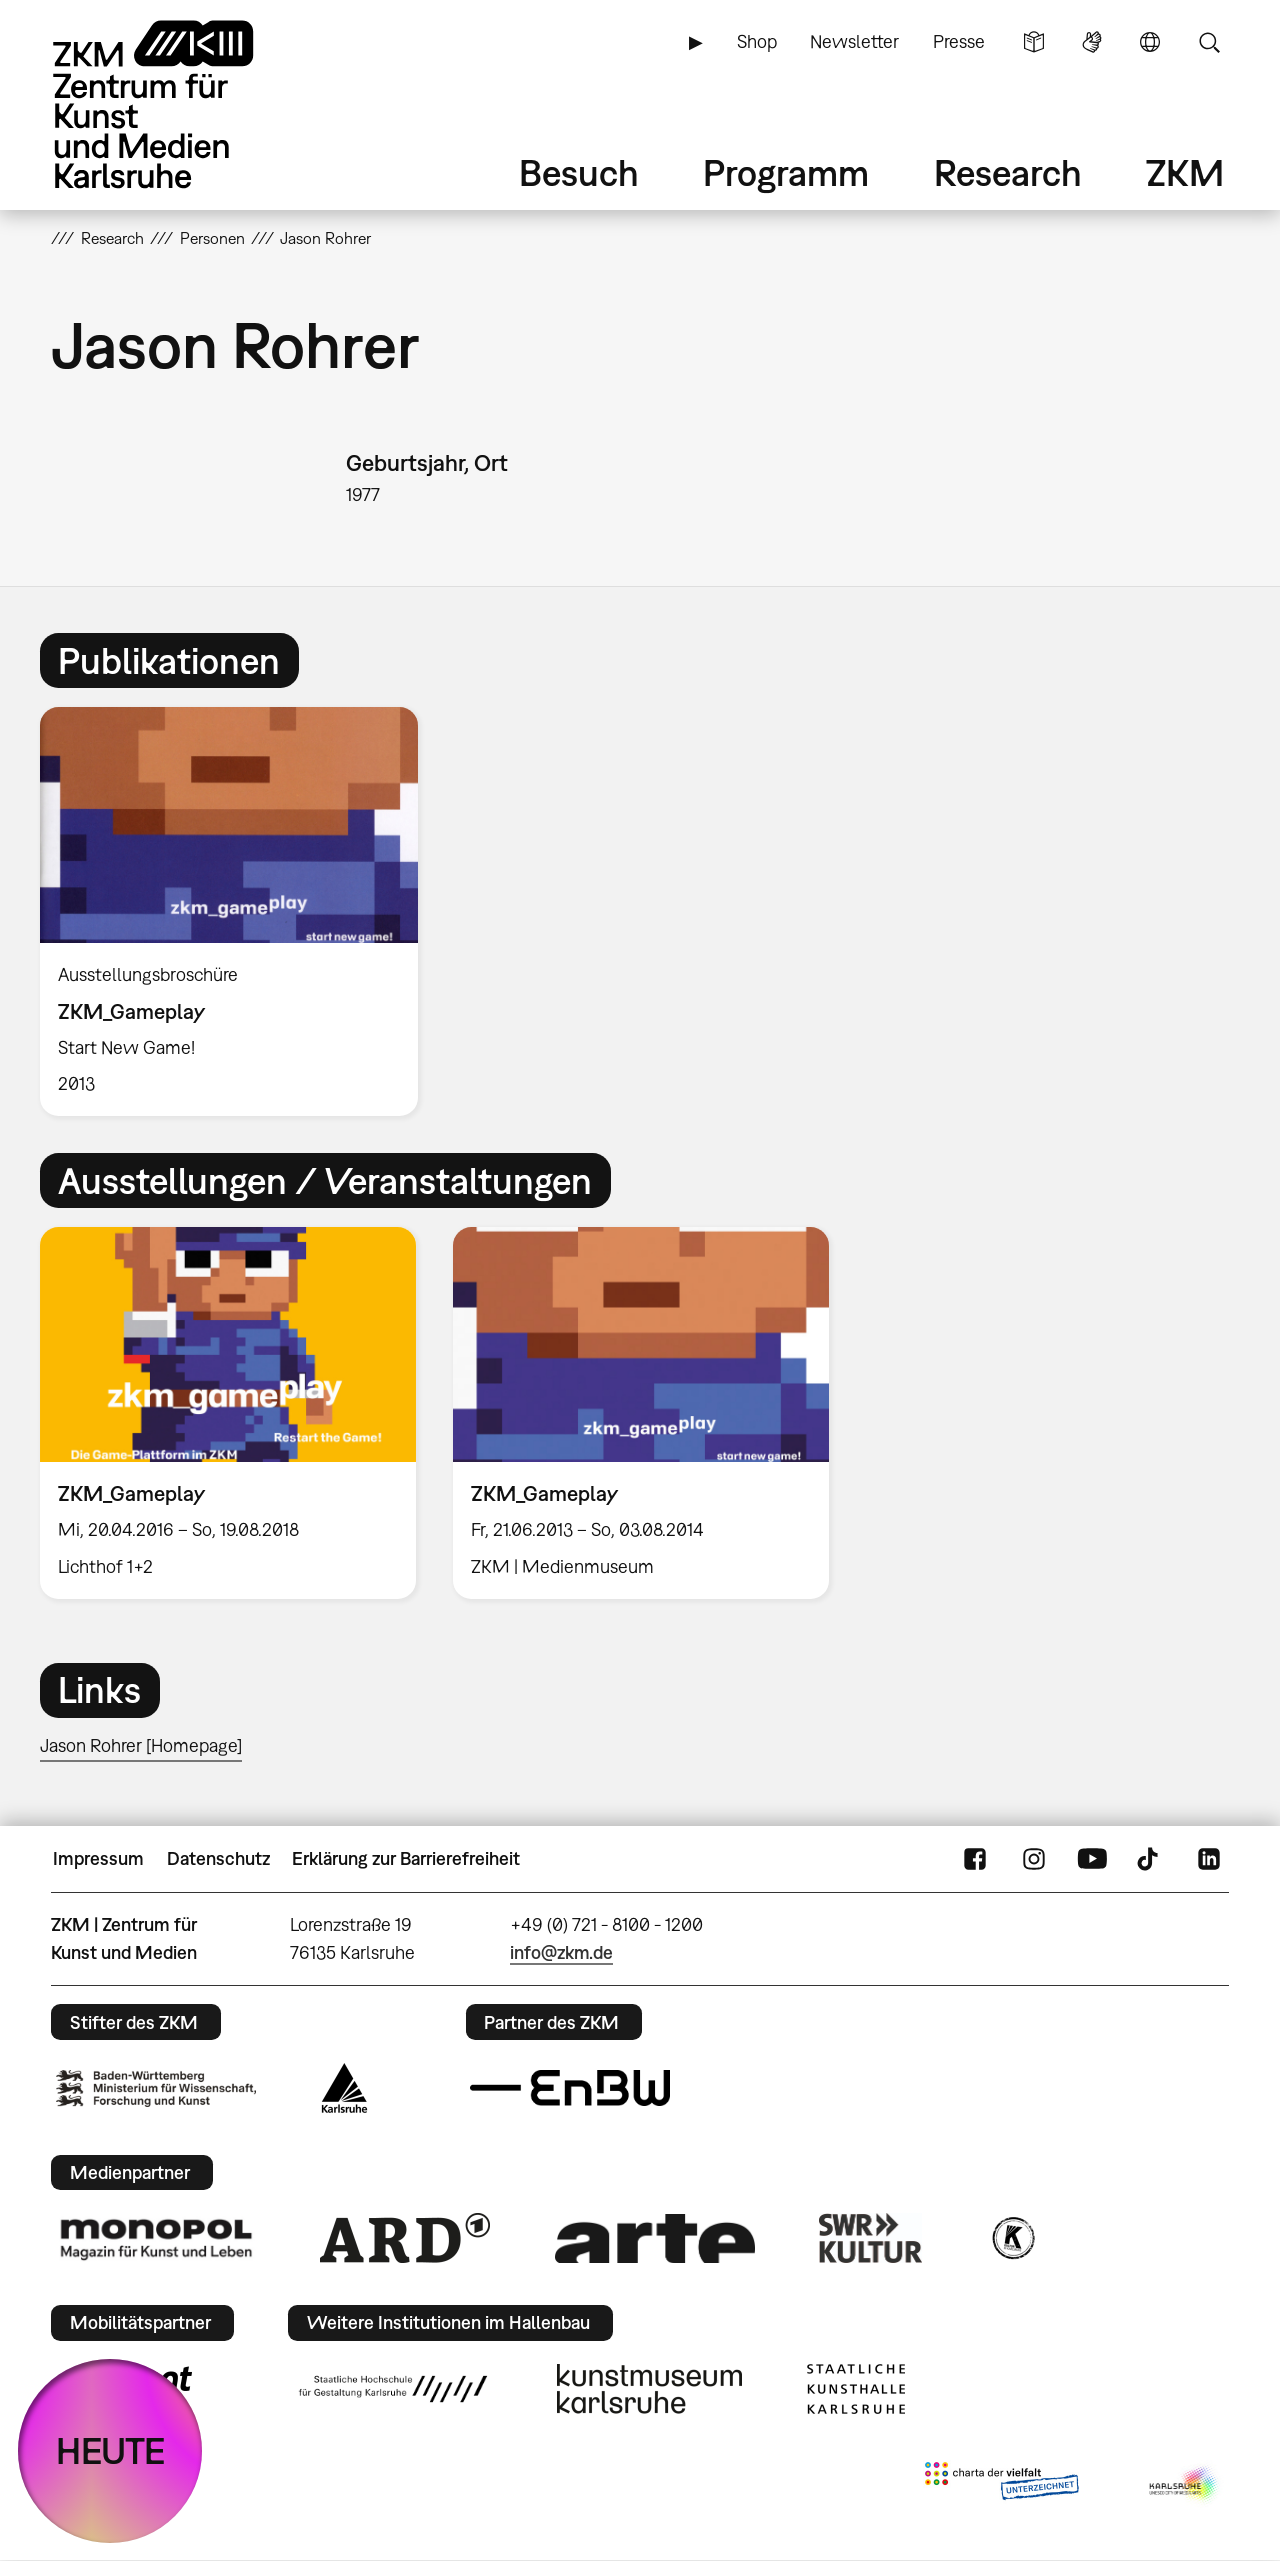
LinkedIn (1209, 1859)
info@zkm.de (561, 1952)
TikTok (1150, 1859)
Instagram (1034, 1859)
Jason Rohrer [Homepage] (141, 1745)
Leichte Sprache (1034, 42)
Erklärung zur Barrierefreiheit (406, 1858)
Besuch (579, 172)
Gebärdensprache (1092, 42)
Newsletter (854, 41)
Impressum (98, 1858)
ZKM (1185, 172)
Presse (959, 41)
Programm (786, 172)
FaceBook (975, 1859)
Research (1008, 172)
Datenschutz (218, 1858)
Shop (757, 41)
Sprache (1150, 42)
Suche (1209, 42)
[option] (238, 912)
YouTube (1092, 1859)
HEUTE (110, 2450)
